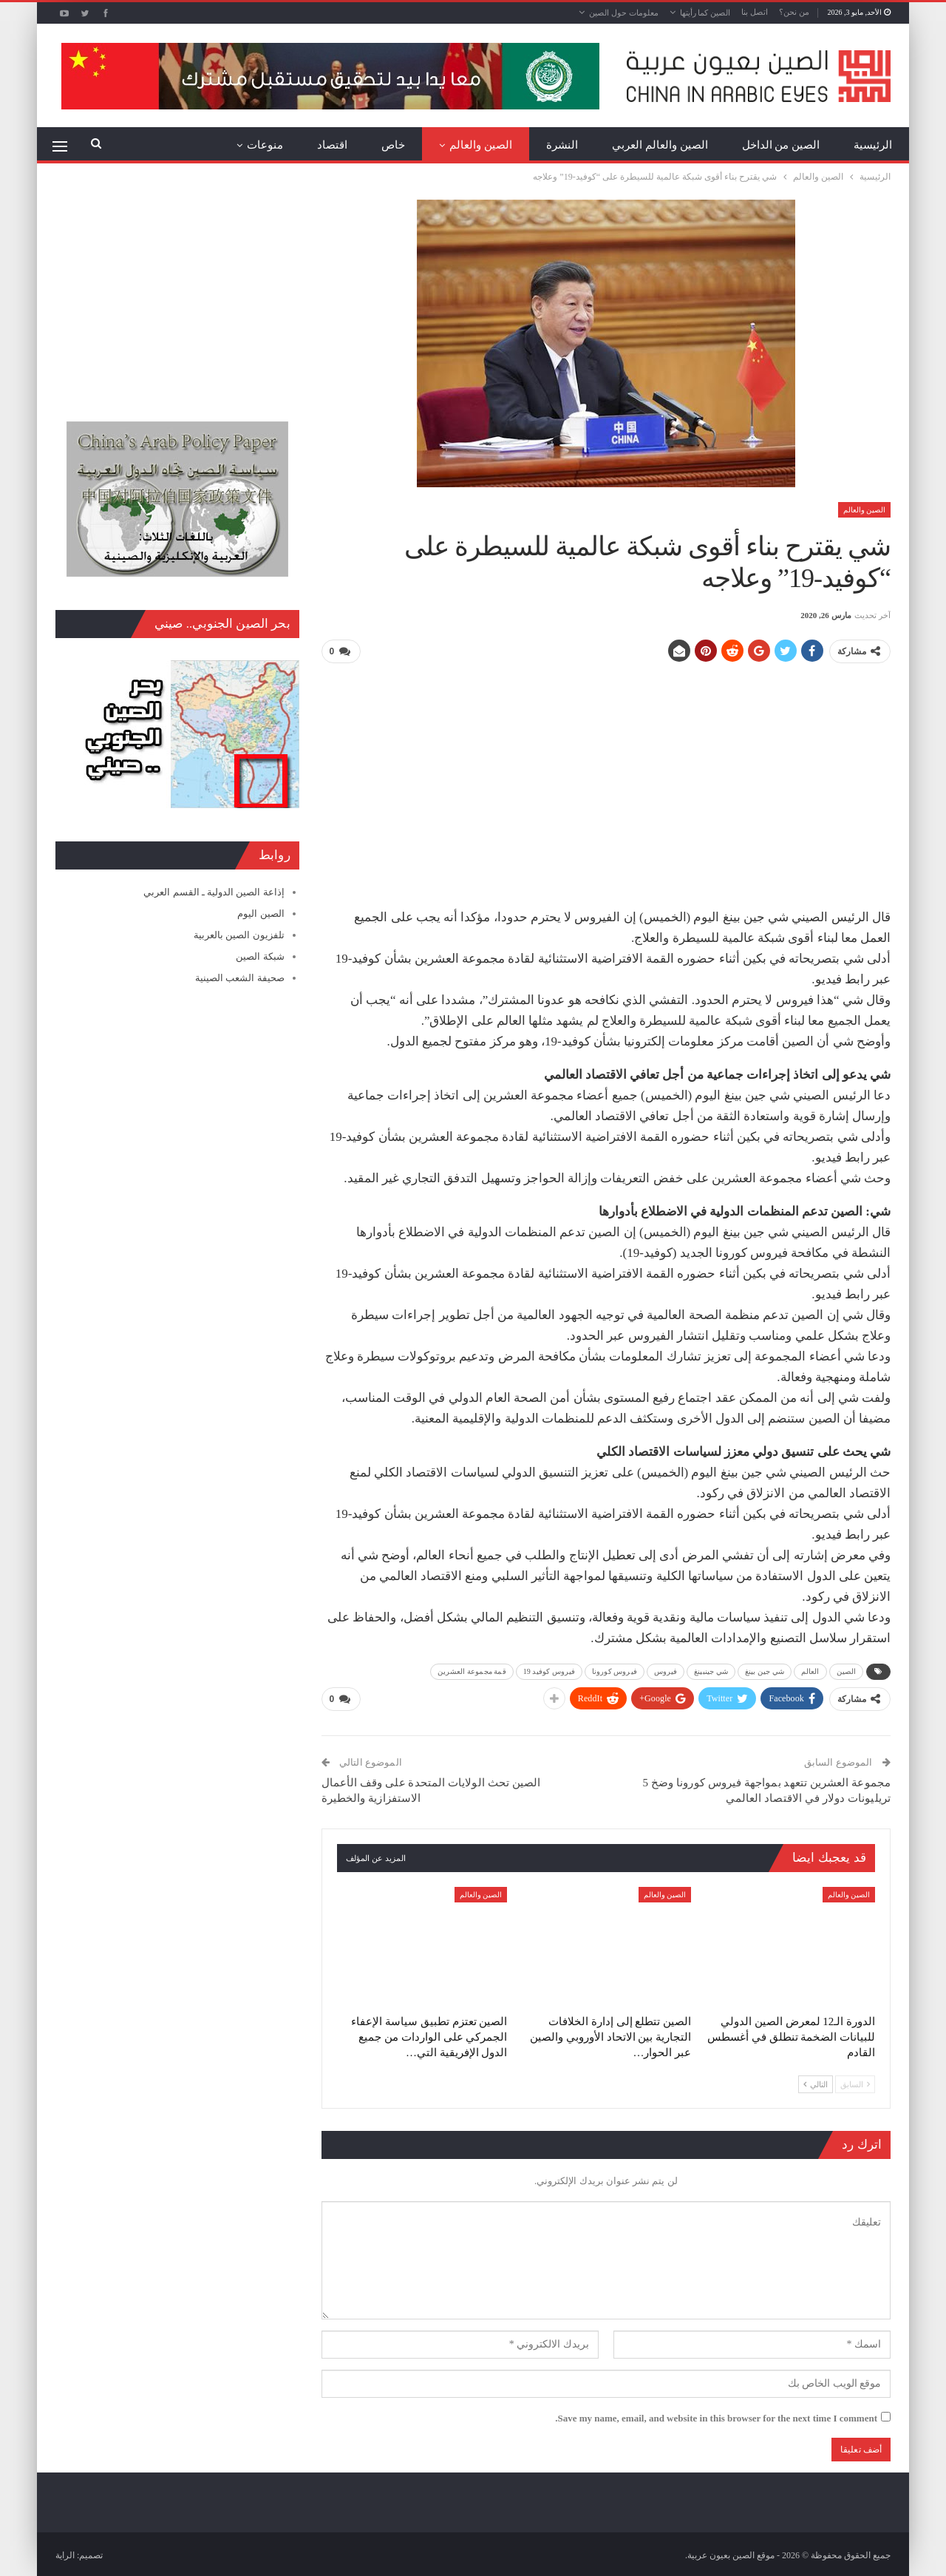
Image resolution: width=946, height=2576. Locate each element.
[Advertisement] (606, 779)
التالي (815, 2081)
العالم (810, 1670)
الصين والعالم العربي (660, 145)
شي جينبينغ (711, 1670)
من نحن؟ (794, 11)
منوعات (265, 145)
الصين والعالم (480, 145)
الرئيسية (873, 145)
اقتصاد (332, 145)
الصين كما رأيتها (705, 12)
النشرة (562, 145)
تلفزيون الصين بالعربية (239, 934)
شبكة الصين (260, 956)
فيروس (666, 1670)
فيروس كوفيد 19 (549, 1670)
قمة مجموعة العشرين (472, 1670)
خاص (393, 145)
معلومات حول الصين (624, 12)
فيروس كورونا (614, 1670)
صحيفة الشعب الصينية (240, 977)
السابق (855, 2081)
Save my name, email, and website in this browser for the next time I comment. (716, 2415)
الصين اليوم (260, 913)
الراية (65, 2553)
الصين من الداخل (781, 145)
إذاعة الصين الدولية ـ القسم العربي (213, 892)
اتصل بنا (754, 11)
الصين (847, 1670)
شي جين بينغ (764, 1670)
